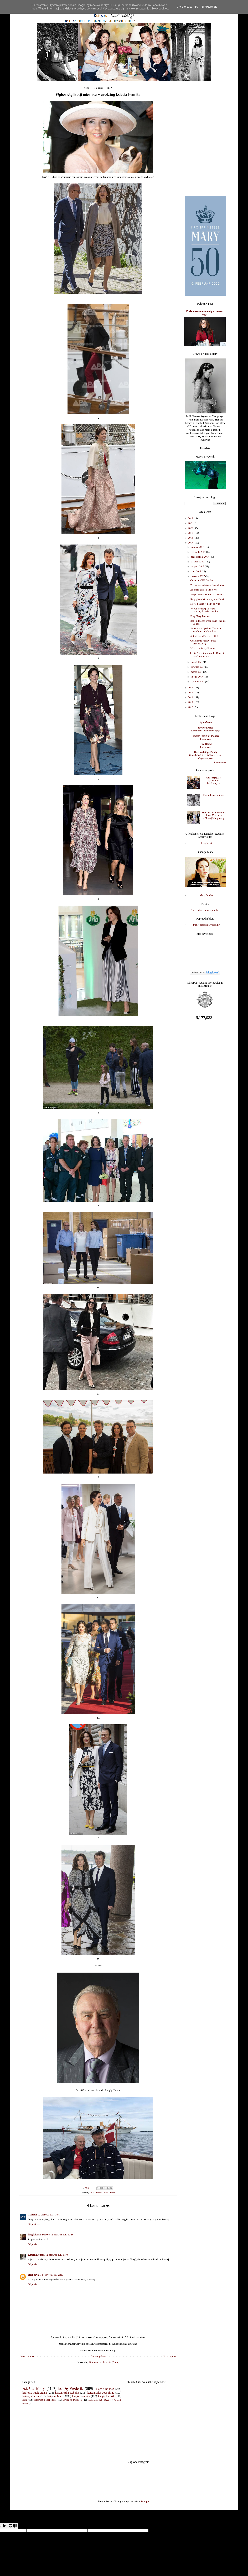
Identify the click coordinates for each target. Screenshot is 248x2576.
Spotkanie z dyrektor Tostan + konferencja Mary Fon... (205, 630)
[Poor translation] (12, 2526)
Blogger (145, 2501)
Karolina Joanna (36, 2255)
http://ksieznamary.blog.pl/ (206, 924)
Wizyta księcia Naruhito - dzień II (207, 594)
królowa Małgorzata (34, 2392)
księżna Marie (55, 2396)
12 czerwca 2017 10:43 (49, 2214)
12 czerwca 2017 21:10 (51, 2275)
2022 (191, 518)
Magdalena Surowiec (38, 2234)
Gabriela (32, 2214)
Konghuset (206, 843)
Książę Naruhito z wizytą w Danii (207, 599)
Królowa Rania (205, 727)
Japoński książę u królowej (203, 589)
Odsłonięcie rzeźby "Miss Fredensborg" (203, 642)
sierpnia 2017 (198, 566)
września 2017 (198, 561)
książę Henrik (96, 2193)
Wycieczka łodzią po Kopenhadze (207, 585)
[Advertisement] (205, 139)
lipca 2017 (196, 571)
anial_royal (33, 2275)
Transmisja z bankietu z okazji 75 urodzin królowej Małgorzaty (214, 815)
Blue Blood (205, 744)
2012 (191, 707)
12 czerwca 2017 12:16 (61, 2234)
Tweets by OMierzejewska (205, 910)
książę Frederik (70, 2388)
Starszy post (169, 2356)
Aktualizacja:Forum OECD (204, 636)
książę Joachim (81, 2396)
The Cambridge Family (205, 752)
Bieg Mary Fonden (200, 616)
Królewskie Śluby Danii (98, 2400)
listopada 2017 (198, 552)
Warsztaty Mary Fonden (202, 648)
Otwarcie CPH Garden (201, 580)
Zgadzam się (209, 6)
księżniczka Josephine (100, 2392)
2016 (191, 687)
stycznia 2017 (198, 681)
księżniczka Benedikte (45, 2400)
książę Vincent (30, 2396)
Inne (24, 2399)
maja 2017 (196, 662)
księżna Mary (109, 2193)
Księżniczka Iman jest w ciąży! (205, 730)
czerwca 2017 (198, 576)
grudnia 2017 (198, 547)
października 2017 (200, 557)
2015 (191, 692)
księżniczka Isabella (67, 2392)
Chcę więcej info (187, 6)
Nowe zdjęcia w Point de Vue (205, 604)
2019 (191, 533)
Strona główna (98, 2356)
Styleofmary (205, 722)
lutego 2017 (197, 676)
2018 (191, 538)
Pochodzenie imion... (213, 795)
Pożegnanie (205, 739)
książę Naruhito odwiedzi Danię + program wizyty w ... (207, 654)
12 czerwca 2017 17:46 (56, 2255)
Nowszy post (27, 2356)
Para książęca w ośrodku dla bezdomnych (213, 780)
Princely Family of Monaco (205, 736)
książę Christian (104, 2388)
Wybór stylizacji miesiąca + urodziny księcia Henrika (204, 610)
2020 (191, 528)
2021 (191, 523)
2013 (191, 702)
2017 (191, 542)
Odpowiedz (33, 2224)
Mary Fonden (206, 895)
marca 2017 (197, 672)
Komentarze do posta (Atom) (104, 2362)
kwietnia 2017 (198, 667)
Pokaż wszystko (220, 762)
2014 (191, 697)
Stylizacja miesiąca (72, 2400)
